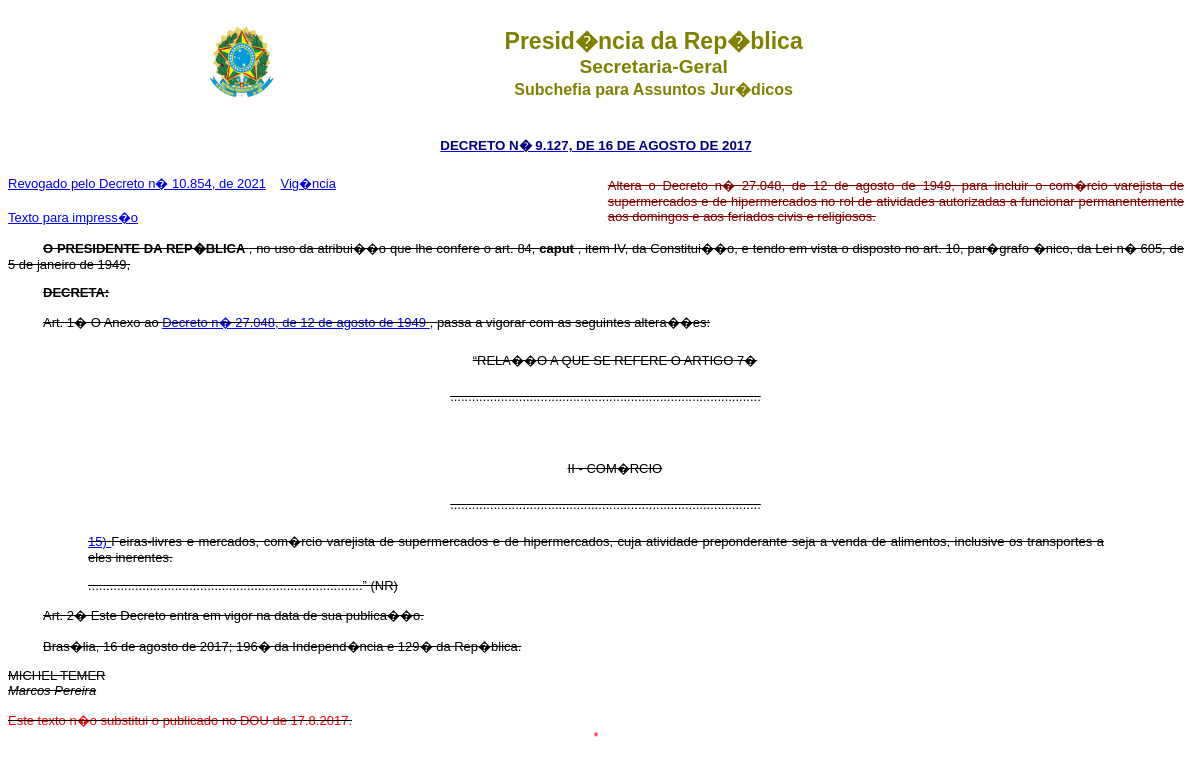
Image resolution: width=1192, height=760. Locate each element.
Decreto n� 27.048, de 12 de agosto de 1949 (295, 322)
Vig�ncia (307, 183)
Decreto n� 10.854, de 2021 (182, 183)
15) (99, 541)
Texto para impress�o (73, 217)
